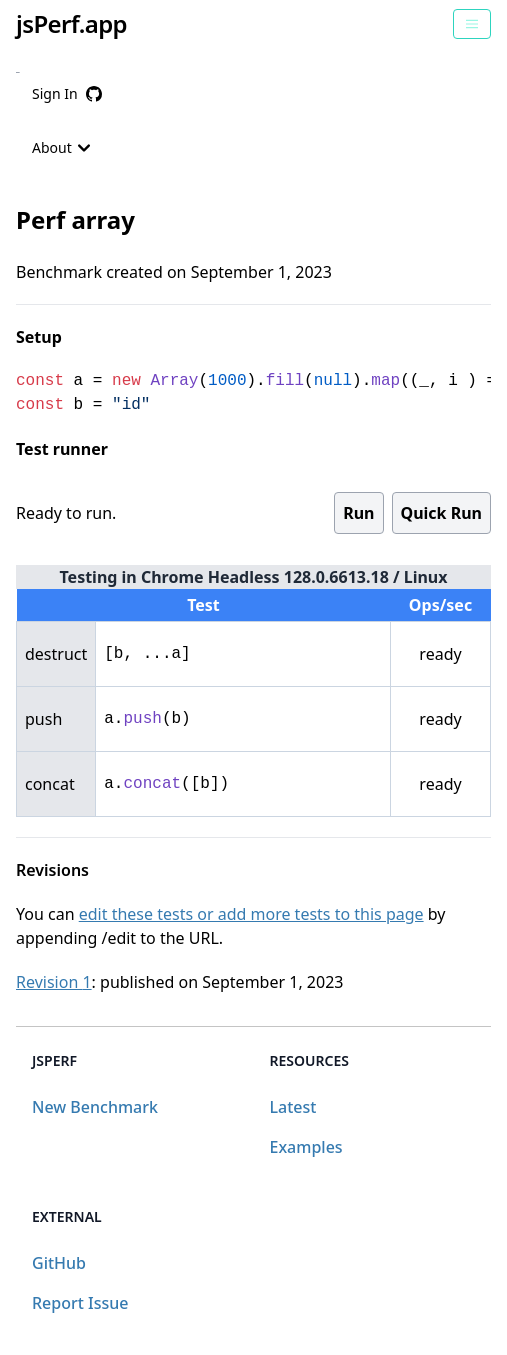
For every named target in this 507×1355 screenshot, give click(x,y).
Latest (293, 1107)
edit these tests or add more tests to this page (251, 914)
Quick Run (441, 513)
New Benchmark (95, 1107)
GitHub (59, 1263)
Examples (306, 1147)
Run (358, 513)
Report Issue (80, 1303)
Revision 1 (54, 982)
